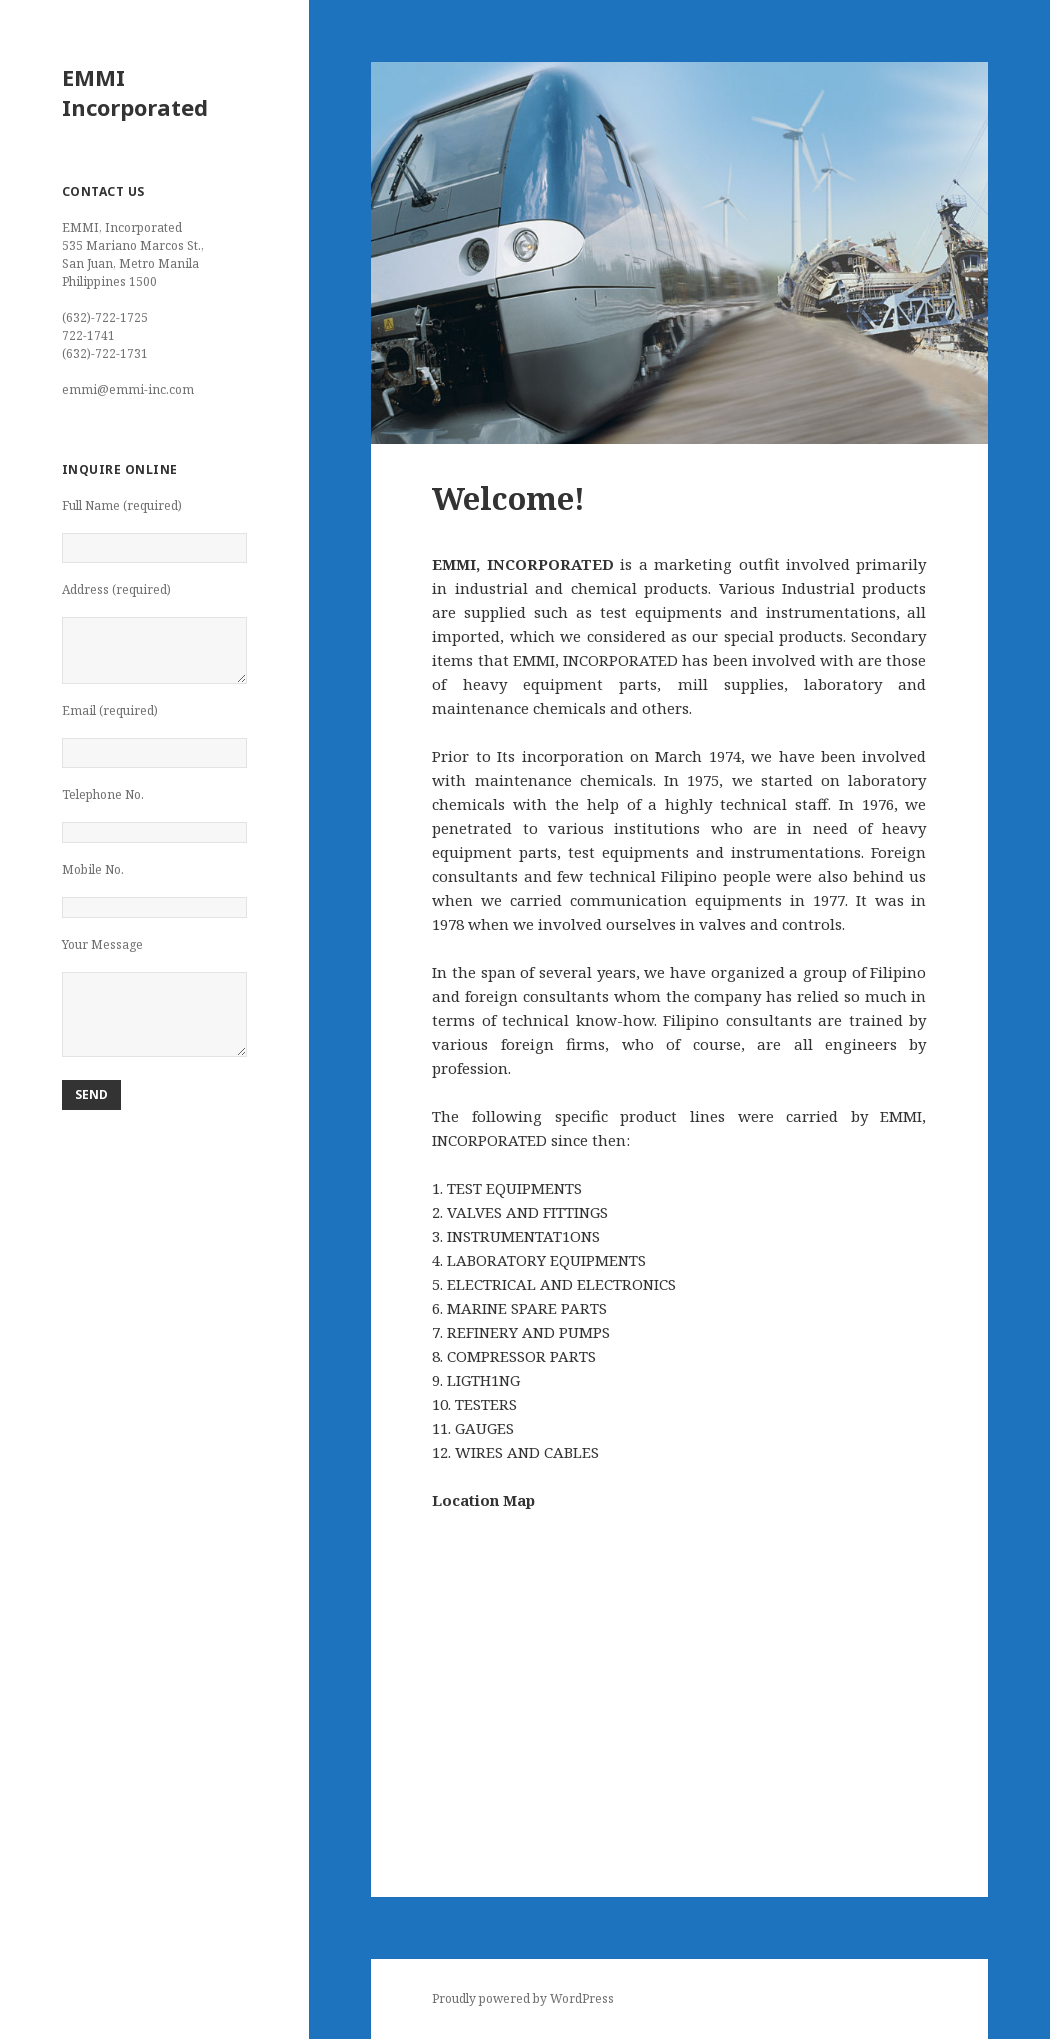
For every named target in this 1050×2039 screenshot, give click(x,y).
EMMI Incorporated (135, 92)
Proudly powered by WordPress (523, 1998)
